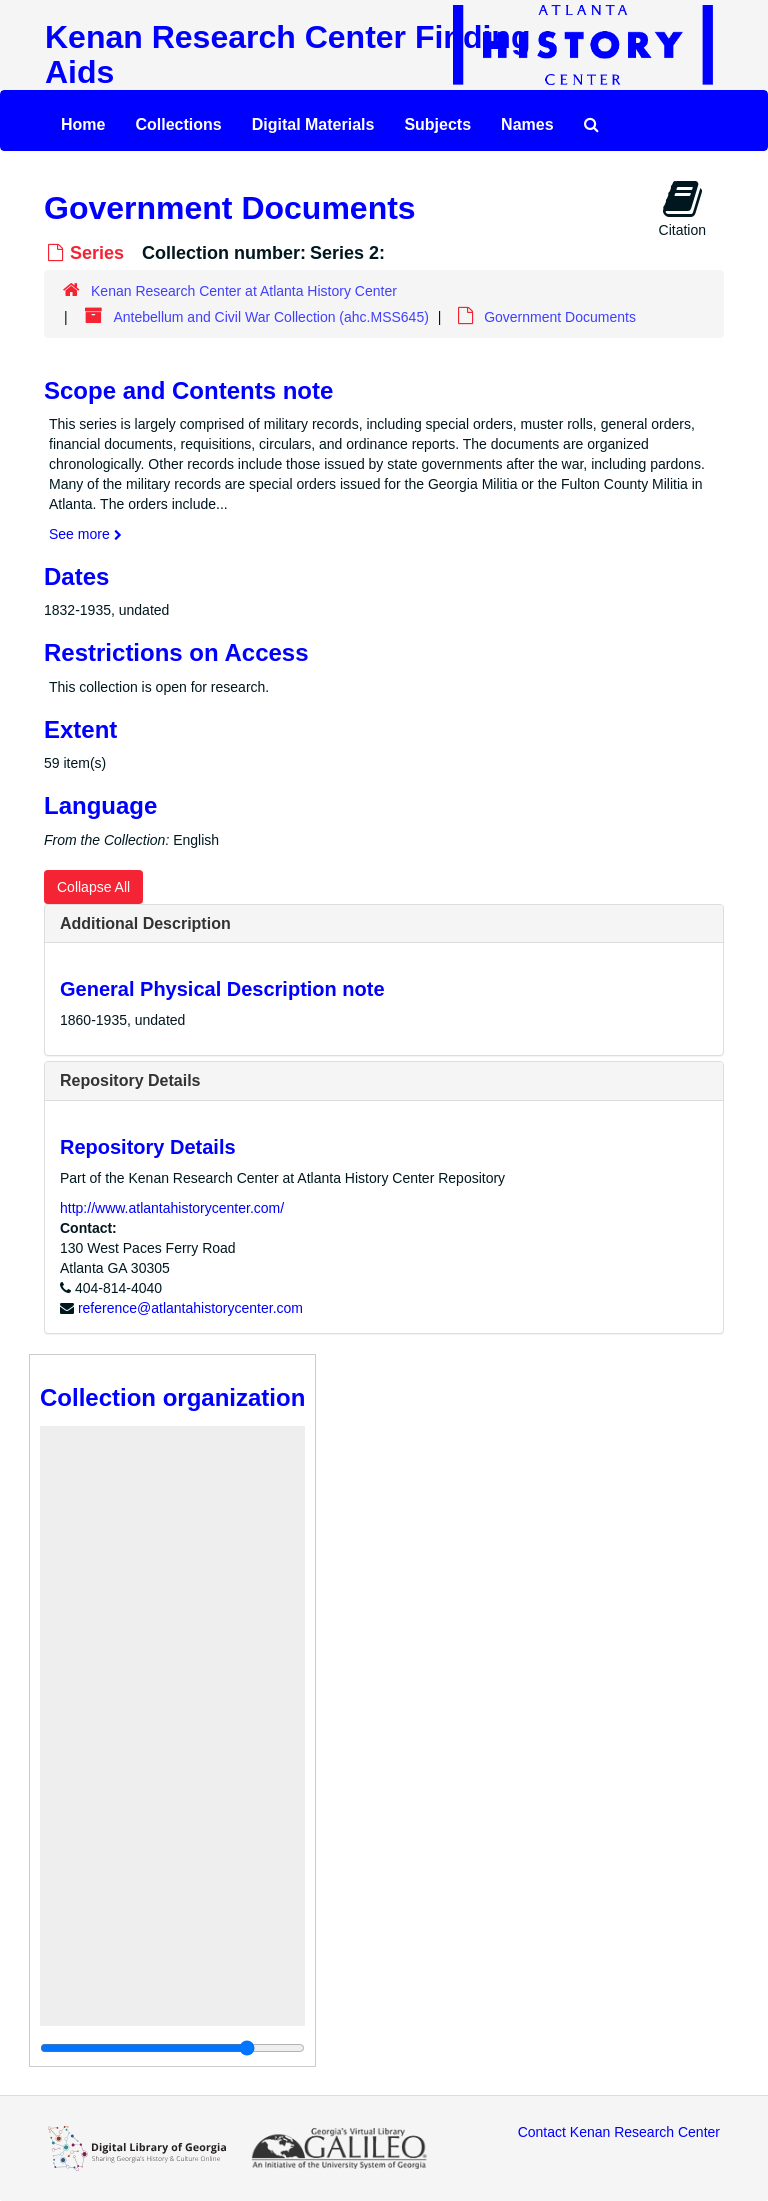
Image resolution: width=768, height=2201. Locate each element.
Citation (682, 208)
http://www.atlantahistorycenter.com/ (172, 1208)
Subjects (437, 124)
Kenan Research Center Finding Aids (287, 54)
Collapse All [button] (93, 887)
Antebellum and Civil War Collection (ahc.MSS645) (270, 317)
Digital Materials (313, 124)
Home (83, 124)
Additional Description (145, 923)
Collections (178, 124)
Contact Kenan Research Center (619, 2132)
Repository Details (130, 1080)
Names (527, 124)
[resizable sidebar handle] (172, 2048)
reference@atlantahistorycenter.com (190, 1308)
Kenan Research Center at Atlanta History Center (244, 291)
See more (85, 534)
